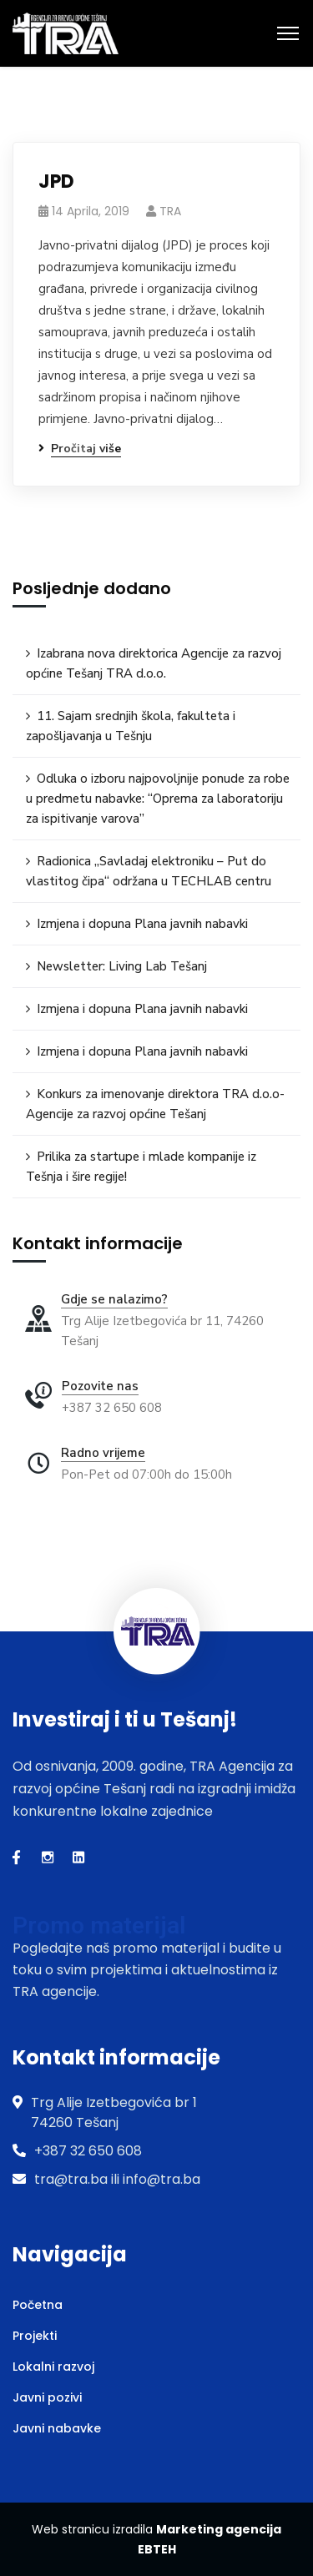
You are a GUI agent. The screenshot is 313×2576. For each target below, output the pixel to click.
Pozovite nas (100, 1386)
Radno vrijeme (103, 1452)
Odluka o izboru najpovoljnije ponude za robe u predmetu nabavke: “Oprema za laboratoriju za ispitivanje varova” (158, 798)
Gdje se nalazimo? (114, 1299)
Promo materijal (99, 1925)
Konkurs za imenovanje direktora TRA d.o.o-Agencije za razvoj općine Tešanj (155, 1104)
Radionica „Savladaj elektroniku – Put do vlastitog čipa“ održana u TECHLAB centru (148, 871)
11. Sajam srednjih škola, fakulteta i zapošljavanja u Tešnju (130, 726)
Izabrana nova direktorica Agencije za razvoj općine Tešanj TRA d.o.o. (153, 663)
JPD (56, 181)
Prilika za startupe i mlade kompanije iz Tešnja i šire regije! (141, 1166)
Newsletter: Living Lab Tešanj (122, 966)
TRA (170, 211)
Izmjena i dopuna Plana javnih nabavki (142, 923)
